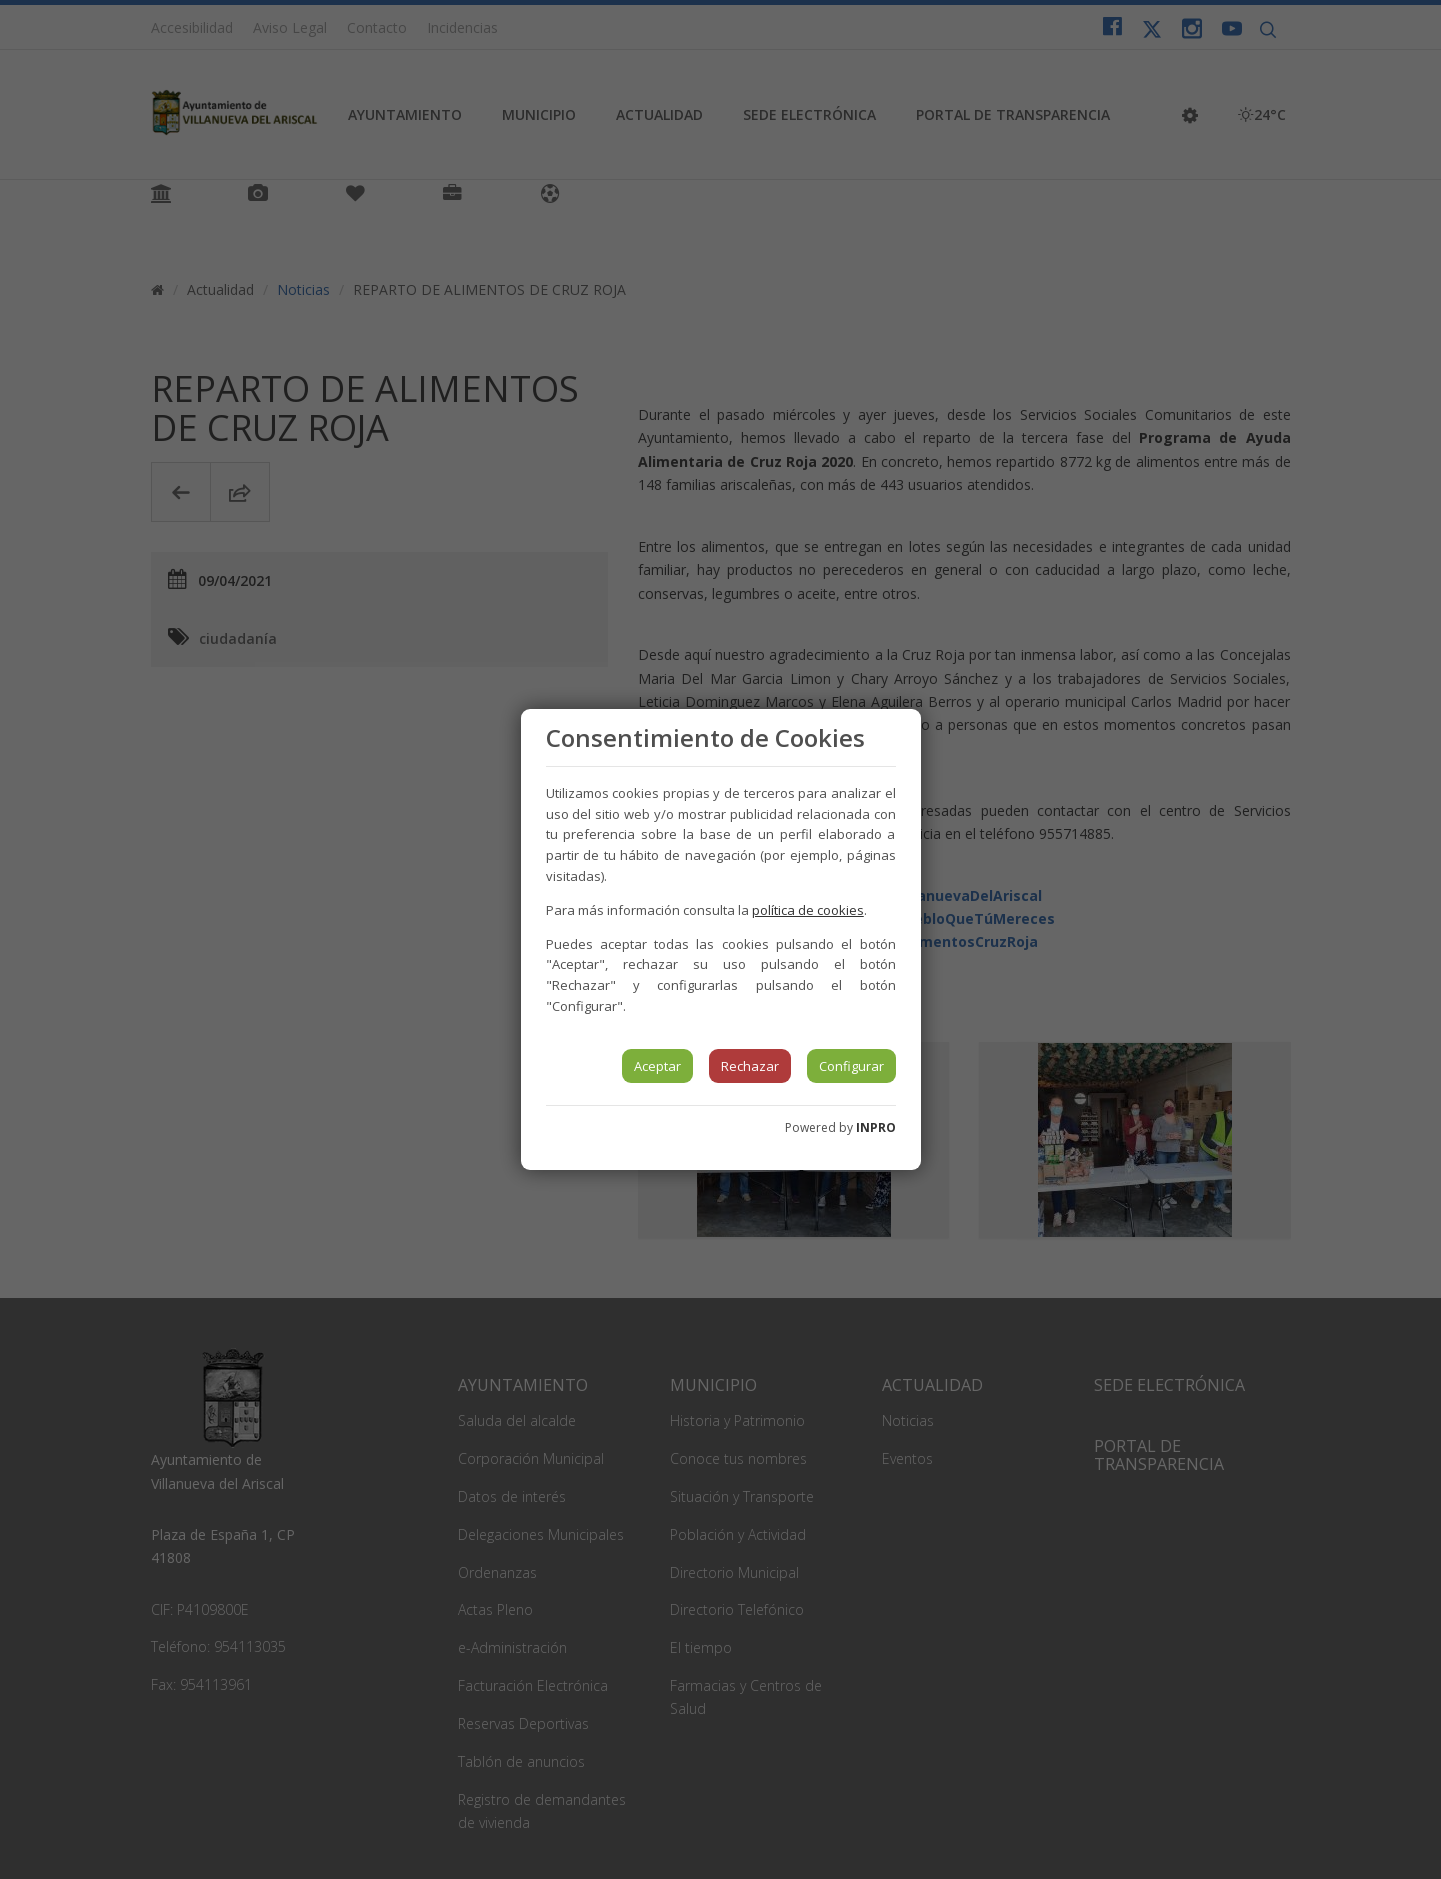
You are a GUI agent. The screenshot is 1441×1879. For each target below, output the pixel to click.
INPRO (876, 1127)
